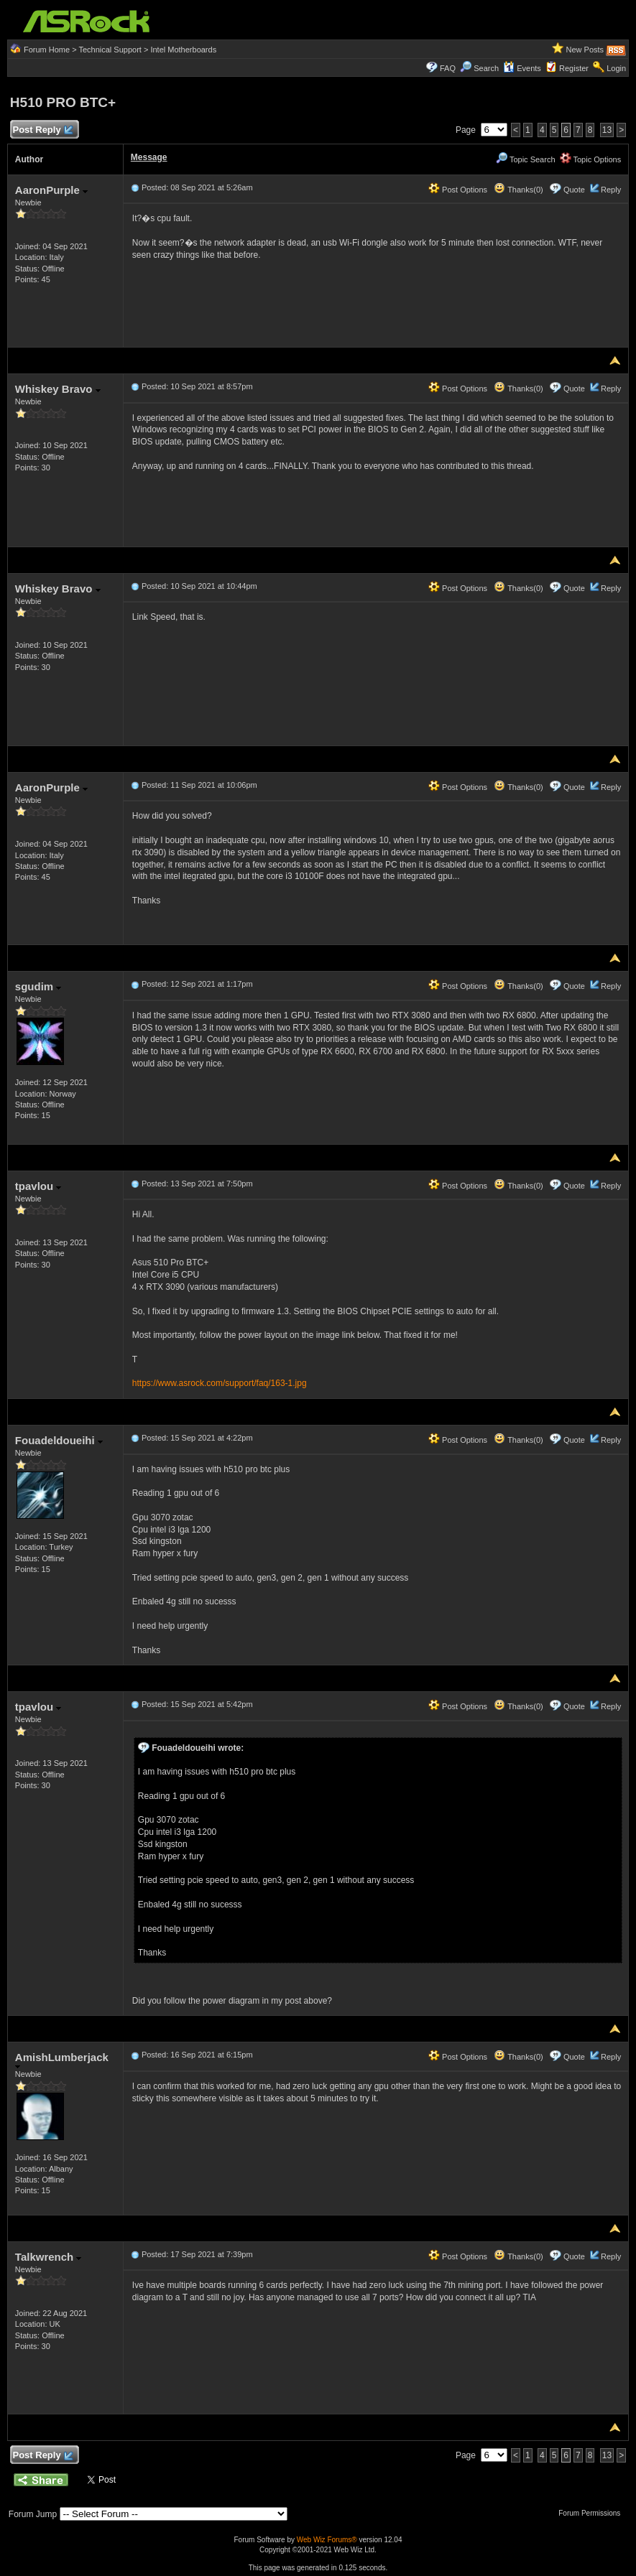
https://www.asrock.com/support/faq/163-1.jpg (219, 1383)
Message (149, 157)
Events (522, 68)
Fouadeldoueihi (59, 1440)
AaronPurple (51, 190)
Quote (574, 189)
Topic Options (591, 159)
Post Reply (42, 130)
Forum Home (47, 49)
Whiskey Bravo (58, 389)
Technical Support (109, 49)
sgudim (38, 986)
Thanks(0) (518, 189)
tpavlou (38, 1186)
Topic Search (525, 159)
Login (616, 68)
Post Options (457, 189)
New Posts (585, 49)
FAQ (448, 68)
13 (607, 130)
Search (486, 68)
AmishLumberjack (62, 2060)
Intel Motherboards (183, 49)
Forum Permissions (592, 2513)
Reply (611, 189)
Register (574, 68)
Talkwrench (48, 2257)
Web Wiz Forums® (327, 2540)
